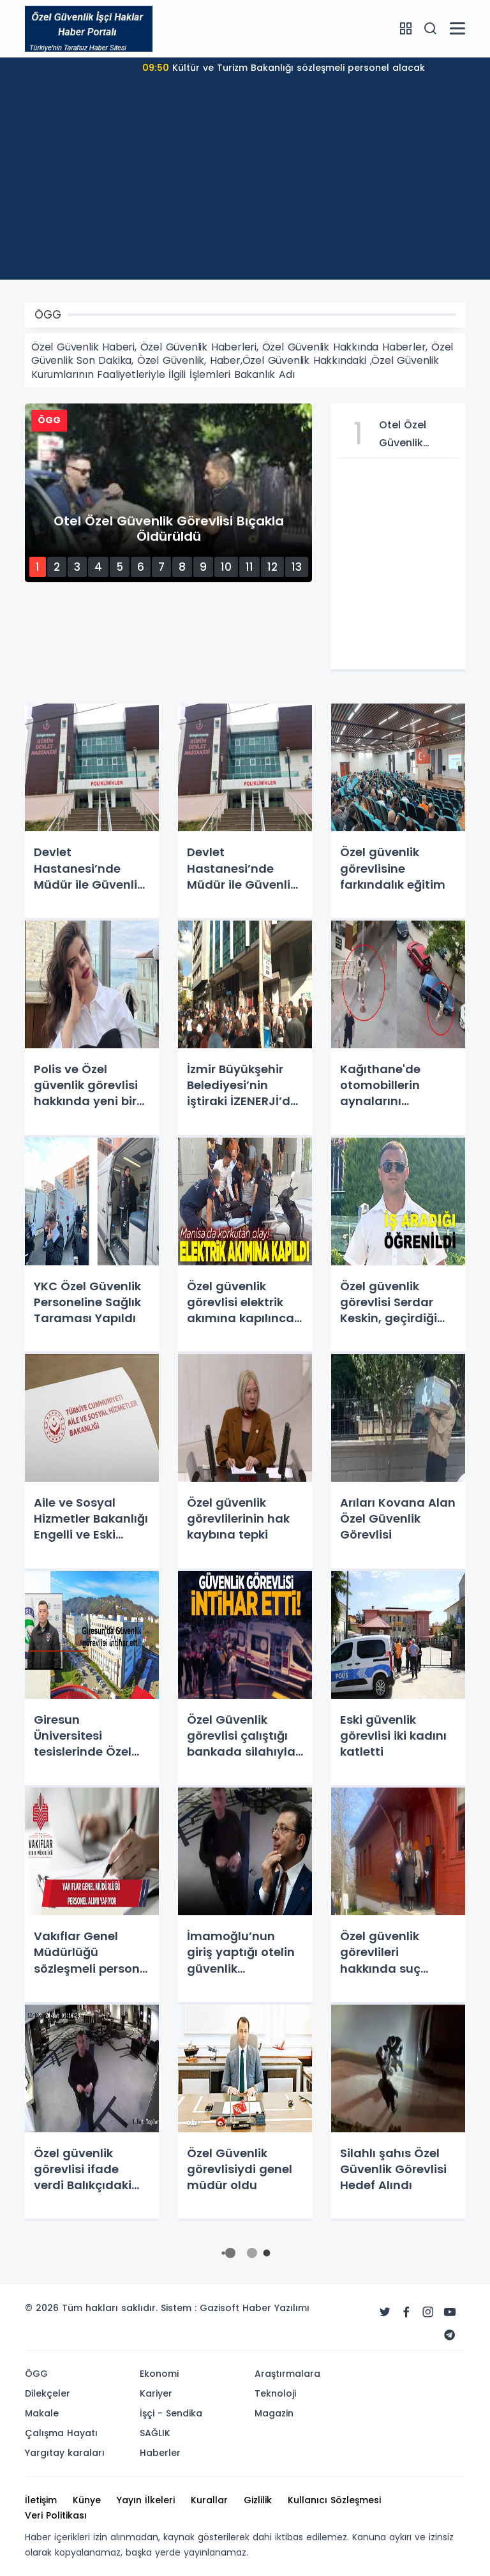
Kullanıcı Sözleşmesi (334, 2500)
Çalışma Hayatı (61, 2433)
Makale (42, 2413)
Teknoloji (275, 2393)
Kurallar (209, 2500)
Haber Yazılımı (275, 2307)
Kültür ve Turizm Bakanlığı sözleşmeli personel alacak (283, 67)
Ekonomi (159, 2373)
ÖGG (36, 2373)
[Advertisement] (245, 190)
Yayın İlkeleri (146, 2500)
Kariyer (156, 2393)
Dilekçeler (47, 2393)
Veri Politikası (56, 2515)
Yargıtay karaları (65, 2452)
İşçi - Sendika (171, 2413)
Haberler (160, 2452)
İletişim (41, 2500)
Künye (87, 2500)
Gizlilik (258, 2500)
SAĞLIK (155, 2433)
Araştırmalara (287, 2373)
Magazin (274, 2413)
